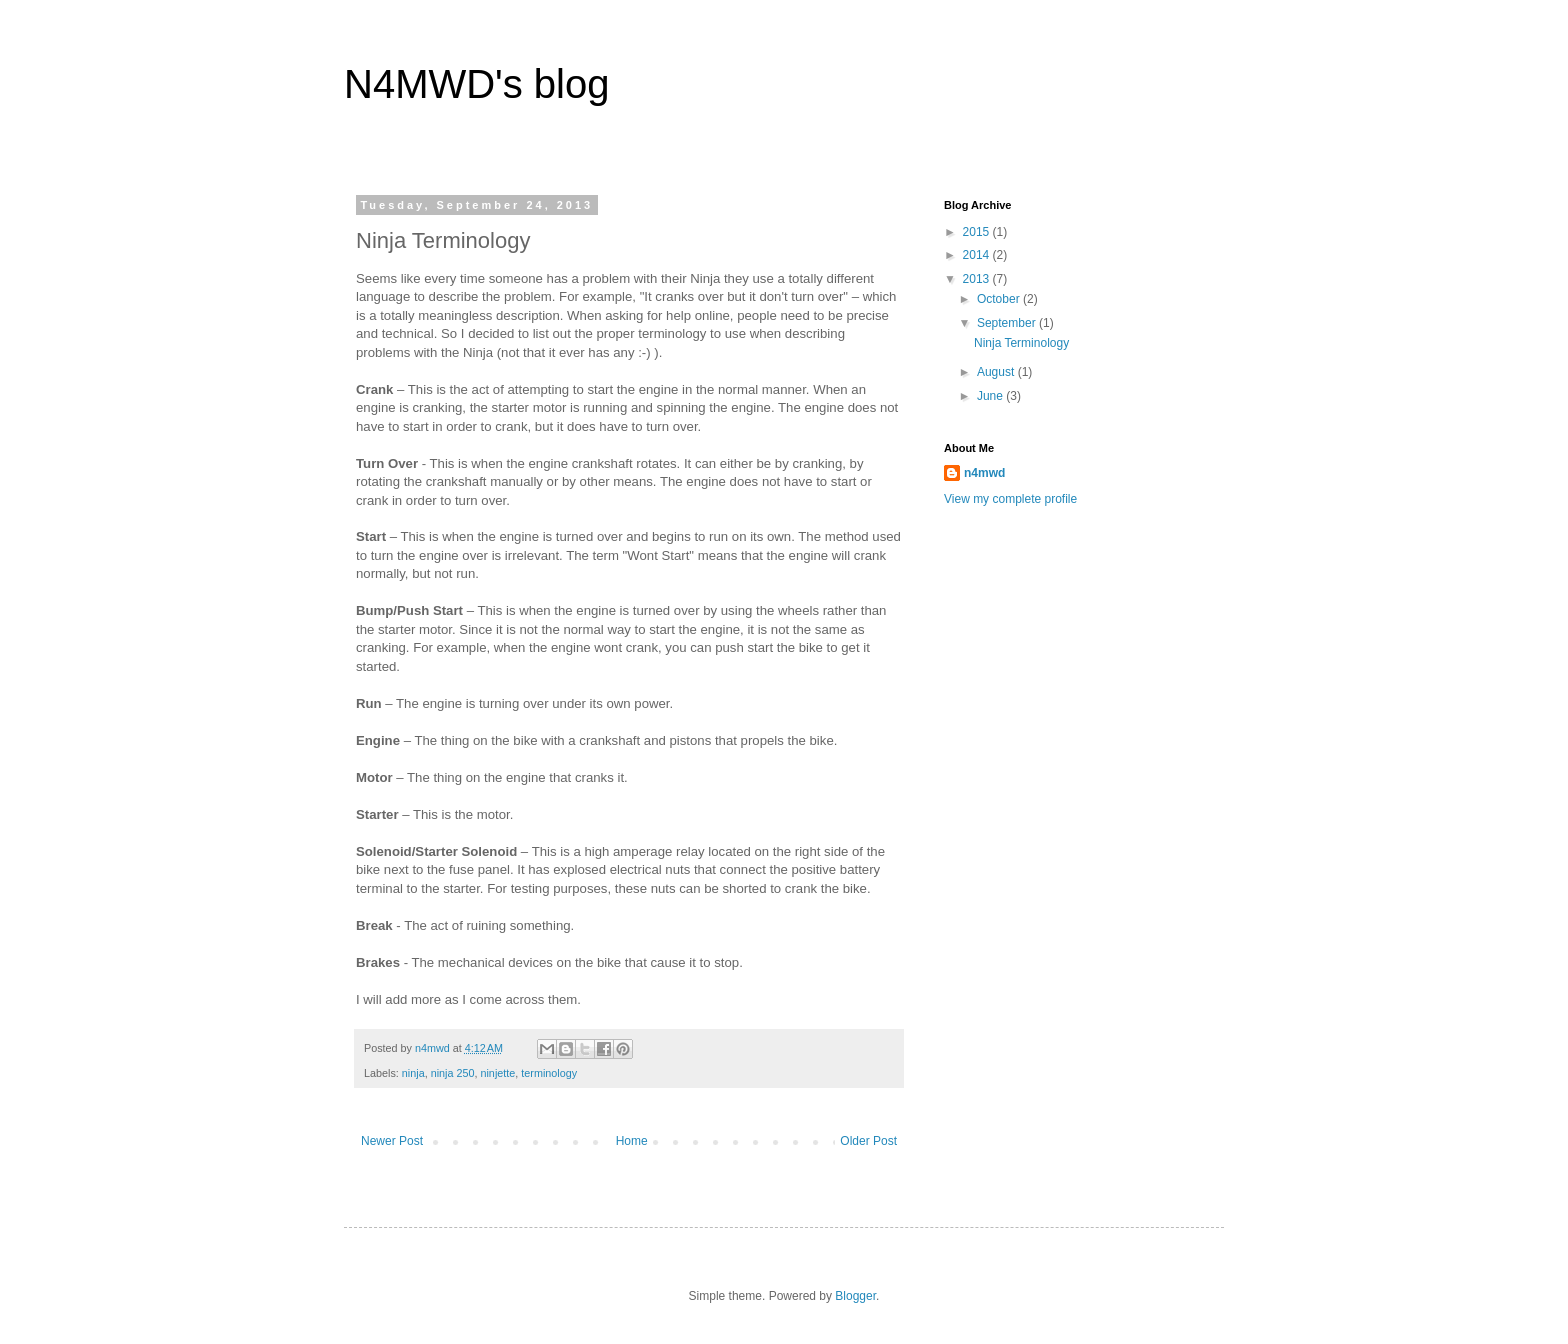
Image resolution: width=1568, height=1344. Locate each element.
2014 (978, 255)
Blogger (855, 1296)
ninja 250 (453, 1073)
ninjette (497, 1073)
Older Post (868, 1141)
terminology (549, 1073)
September (1008, 323)
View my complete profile (1010, 499)
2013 (978, 279)
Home (632, 1141)
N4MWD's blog (476, 84)
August (997, 372)
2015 (978, 232)
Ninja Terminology (1021, 343)
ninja (413, 1073)
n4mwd (984, 473)
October (1000, 299)
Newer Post (392, 1141)
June (991, 396)
